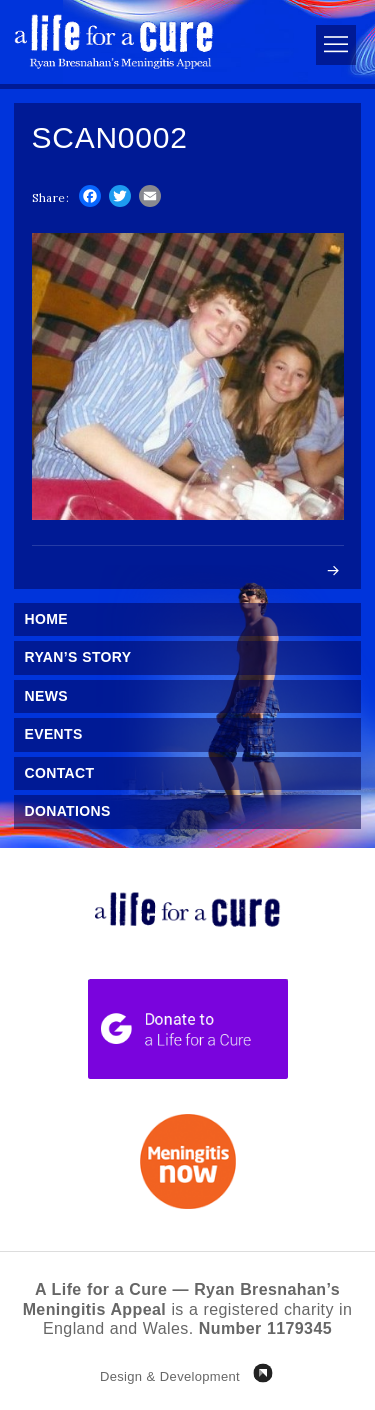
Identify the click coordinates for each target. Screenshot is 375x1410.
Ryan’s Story (78, 657)
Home (46, 619)
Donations (68, 811)
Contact (60, 773)
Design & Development (170, 1376)
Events (54, 734)
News (46, 696)
